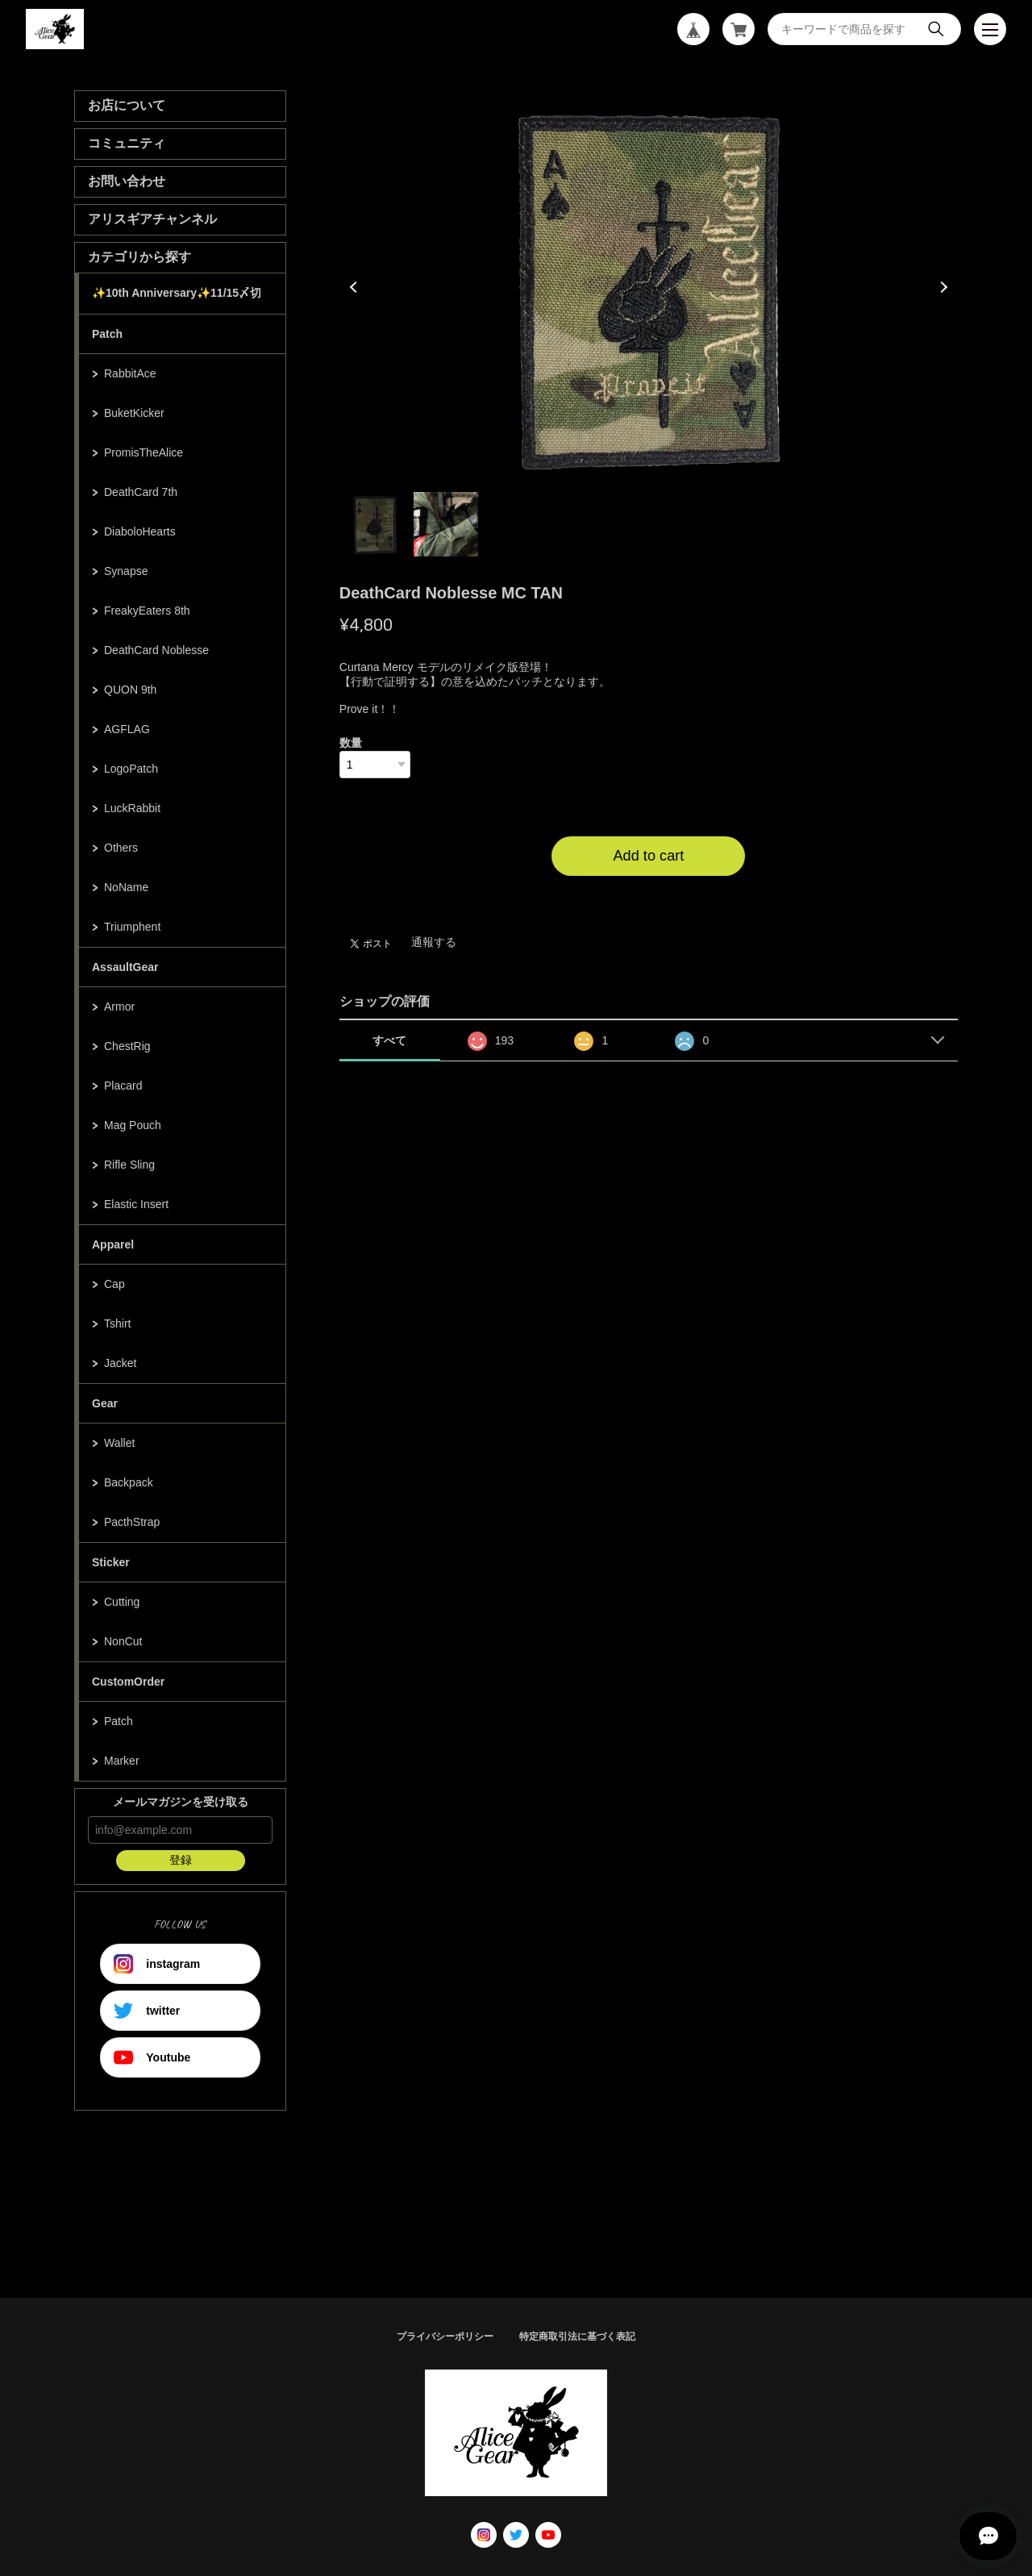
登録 (180, 1859)
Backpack (128, 1482)
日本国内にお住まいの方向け (648, 895)
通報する (433, 942)
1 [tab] (375, 524)
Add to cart (648, 856)
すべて (389, 1040)
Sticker (111, 1562)
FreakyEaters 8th (147, 610)
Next (942, 287)
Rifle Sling (129, 1164)
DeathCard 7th (140, 492)
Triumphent (132, 926)
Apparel (113, 1244)
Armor (119, 1006)
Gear (105, 1403)
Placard (123, 1085)
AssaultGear (125, 967)
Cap (114, 1284)
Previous (355, 287)
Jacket (120, 1363)
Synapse (126, 571)
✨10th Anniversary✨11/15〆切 (176, 292)
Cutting (121, 1601)
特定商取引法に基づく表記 (577, 2336)
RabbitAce (130, 373)
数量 (350, 742)
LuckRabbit (132, 808)
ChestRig (127, 1046)
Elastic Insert (136, 1204)
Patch (107, 333)
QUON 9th (130, 689)
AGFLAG (127, 729)
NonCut (123, 1641)
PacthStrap (132, 1521)
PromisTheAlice (143, 452)
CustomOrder (128, 1681)
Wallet (119, 1442)
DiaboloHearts (140, 531)
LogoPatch (131, 768)
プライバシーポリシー (445, 2336)
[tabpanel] (649, 287)
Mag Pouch (132, 1125)
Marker (121, 1760)
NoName (126, 887)
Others (121, 847)
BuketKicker (134, 412)
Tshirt (117, 1323)
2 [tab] (446, 524)
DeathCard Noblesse (156, 650)
